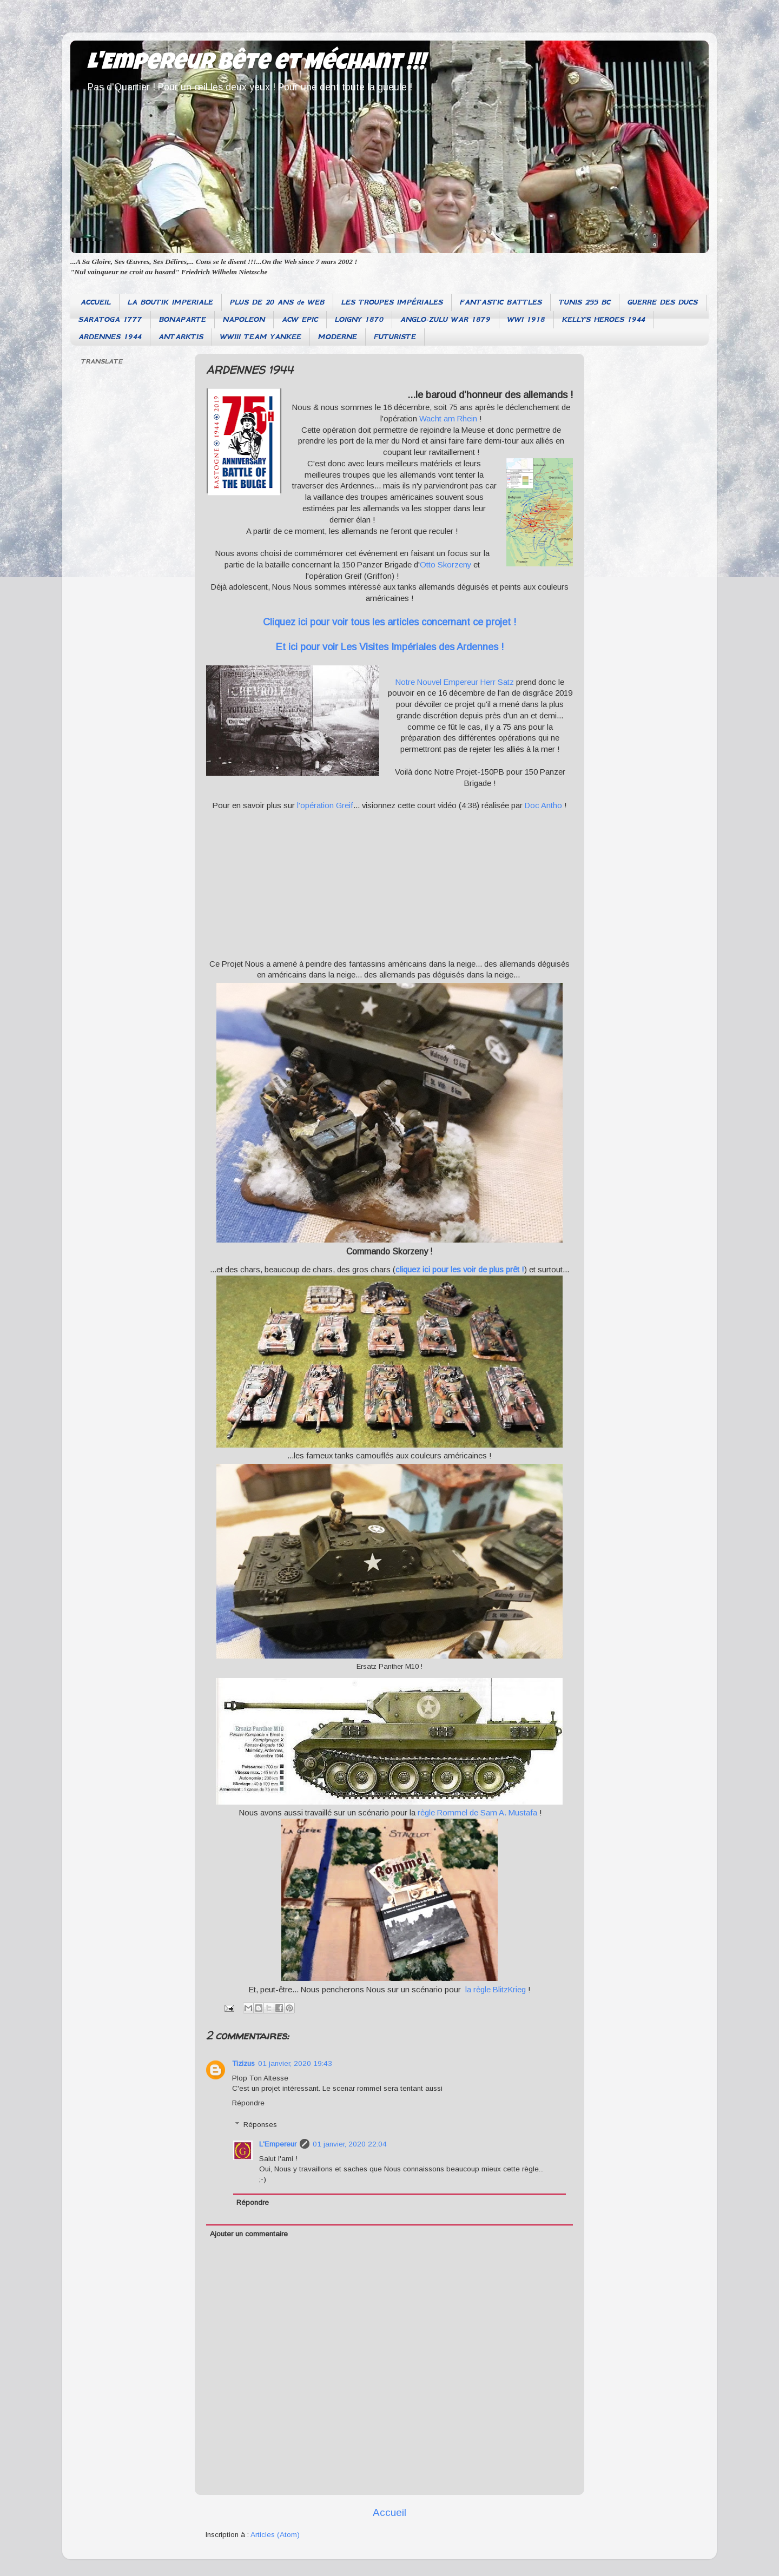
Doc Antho (543, 805)
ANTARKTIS (181, 336)
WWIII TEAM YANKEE (260, 336)
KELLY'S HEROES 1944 (603, 319)
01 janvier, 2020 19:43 (295, 2063)
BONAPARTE (182, 319)
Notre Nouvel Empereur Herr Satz (454, 682)
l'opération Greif (324, 805)
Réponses (260, 2125)
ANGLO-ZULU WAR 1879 (445, 319)
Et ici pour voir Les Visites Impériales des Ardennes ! (390, 647)
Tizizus (243, 2063)
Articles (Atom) (275, 2535)
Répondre (248, 2103)
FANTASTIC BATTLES (501, 302)
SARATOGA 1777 (110, 319)
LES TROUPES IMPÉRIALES (392, 302)
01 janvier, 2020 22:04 (350, 2144)
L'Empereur (277, 2144)
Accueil (389, 2512)
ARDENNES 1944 (110, 336)
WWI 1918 (526, 319)
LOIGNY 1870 (359, 319)
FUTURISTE (395, 336)
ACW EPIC (300, 319)
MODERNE (337, 336)
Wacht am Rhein (448, 418)
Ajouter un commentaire (249, 2234)
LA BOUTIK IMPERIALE (170, 302)
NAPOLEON (244, 319)
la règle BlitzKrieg (495, 1989)
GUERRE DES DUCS (663, 302)
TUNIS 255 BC (585, 302)
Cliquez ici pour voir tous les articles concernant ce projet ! (389, 622)
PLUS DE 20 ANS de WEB (277, 302)
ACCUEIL (96, 302)
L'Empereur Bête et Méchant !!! (256, 63)
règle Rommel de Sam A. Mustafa (476, 1812)
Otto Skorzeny (445, 564)
